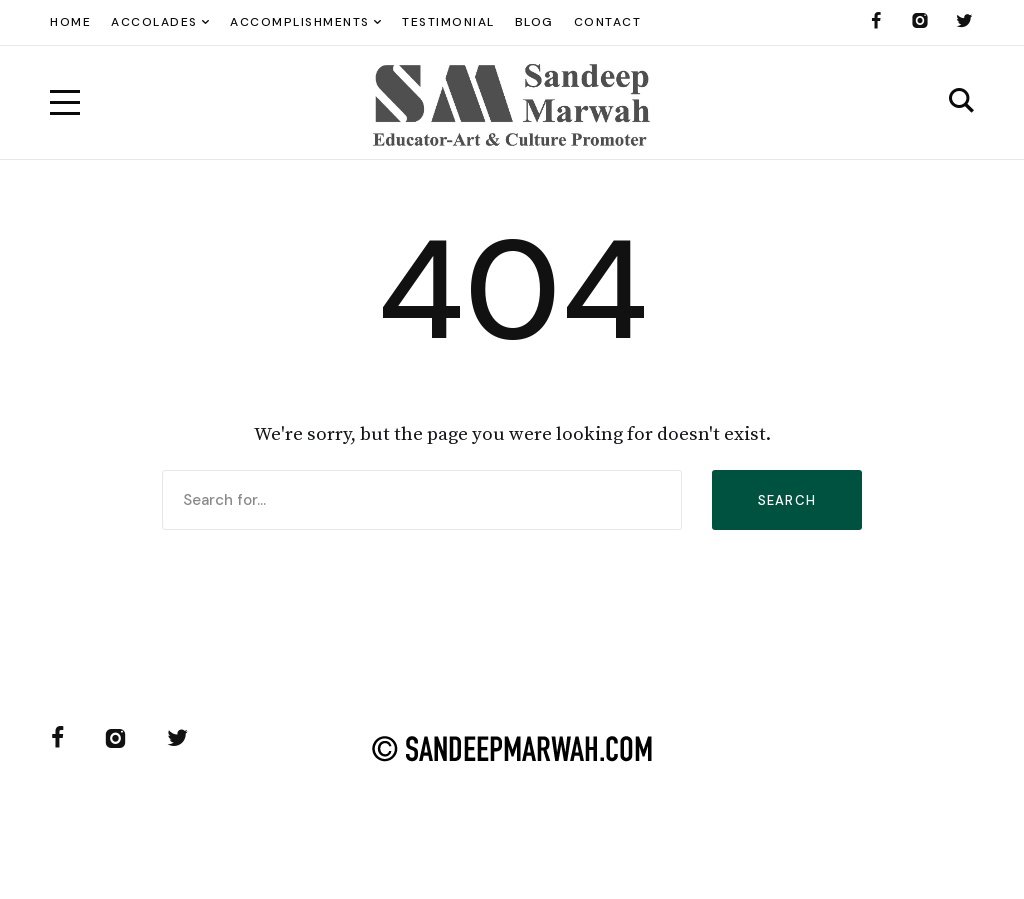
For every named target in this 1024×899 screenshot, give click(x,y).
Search (787, 500)
